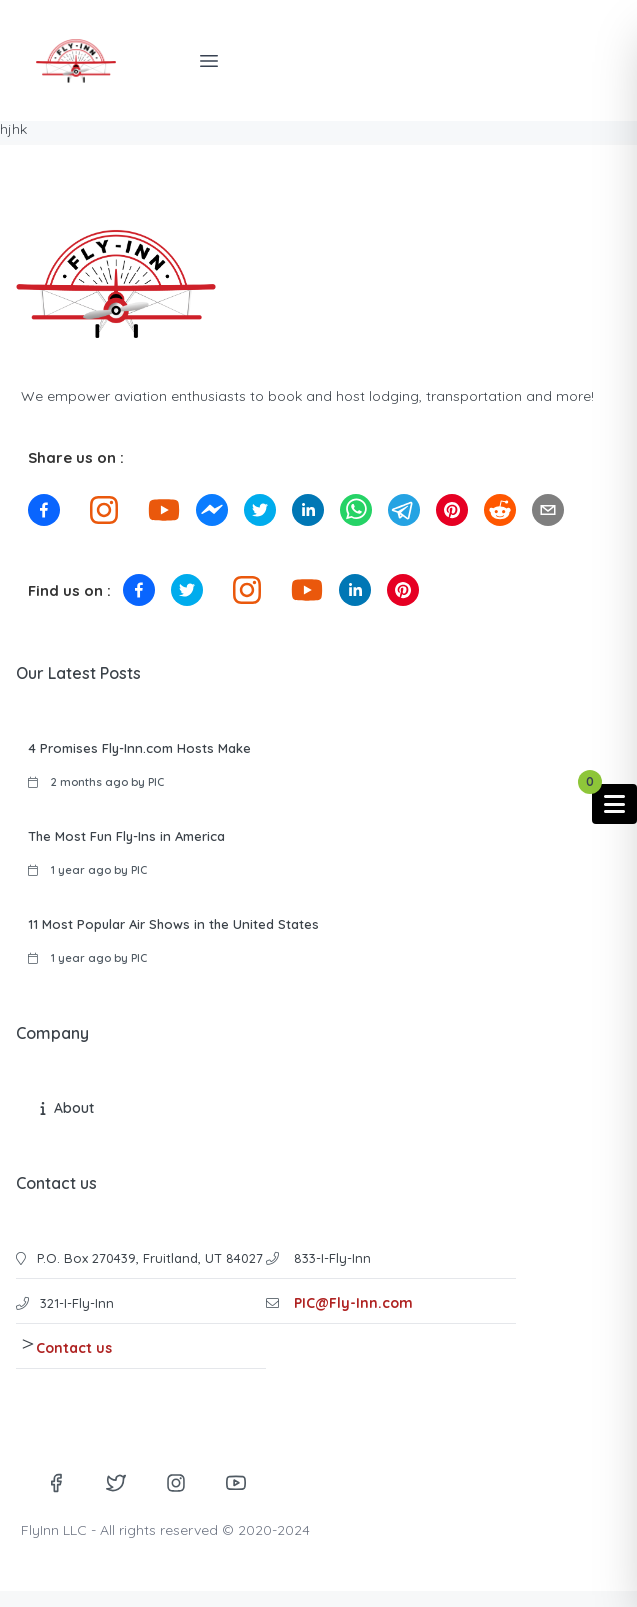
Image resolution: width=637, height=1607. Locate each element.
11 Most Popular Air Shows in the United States (173, 924)
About (74, 1108)
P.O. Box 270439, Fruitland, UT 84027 (150, 1258)
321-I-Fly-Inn (77, 1303)
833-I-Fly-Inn (330, 1258)
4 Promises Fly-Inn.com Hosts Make (139, 748)
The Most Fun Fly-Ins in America (126, 836)
